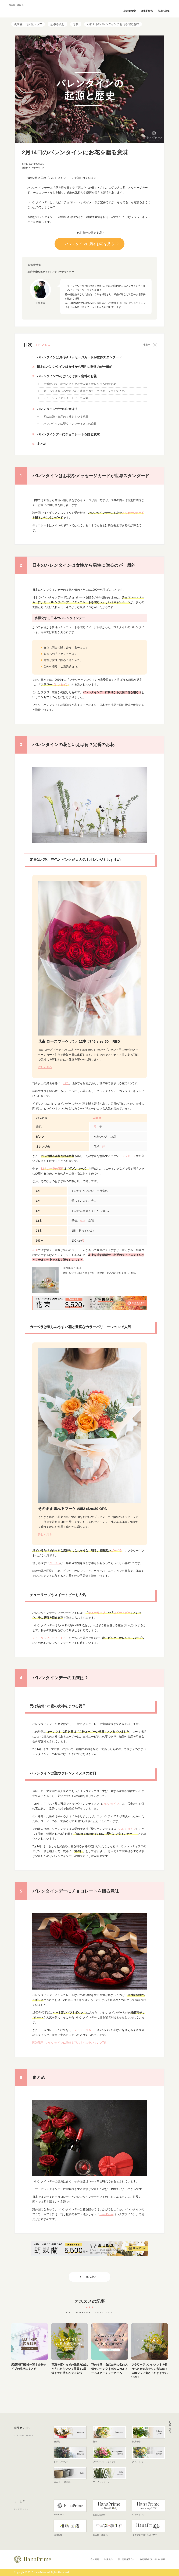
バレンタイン (60, 684)
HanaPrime (106, 2214)
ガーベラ (116, 1550)
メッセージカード (133, 512)
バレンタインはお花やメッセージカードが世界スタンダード (79, 357)
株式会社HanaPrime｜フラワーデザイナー (50, 271)
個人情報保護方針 (126, 2559)
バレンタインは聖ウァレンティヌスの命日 (67, 423)
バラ (66, 1083)
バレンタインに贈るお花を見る (89, 244)
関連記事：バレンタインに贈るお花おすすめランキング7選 (69, 2042)
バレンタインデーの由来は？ (57, 409)
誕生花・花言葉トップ (28, 24)
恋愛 (75, 24)
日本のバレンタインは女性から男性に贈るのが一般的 (74, 366)
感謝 (82, 1220)
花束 (35, 1250)
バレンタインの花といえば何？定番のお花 (67, 376)
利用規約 (108, 2559)
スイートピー (121, 1612)
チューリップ (96, 1612)
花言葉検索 (129, 10)
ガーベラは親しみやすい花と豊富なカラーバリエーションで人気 (81, 390)
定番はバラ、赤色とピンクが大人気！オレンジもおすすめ (76, 383)
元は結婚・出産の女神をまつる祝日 (62, 416)
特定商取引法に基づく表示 (152, 2559)
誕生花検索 (147, 10)
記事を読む (164, 10)
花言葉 (97, 1118)
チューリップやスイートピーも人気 (62, 397)
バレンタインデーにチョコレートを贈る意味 (68, 434)
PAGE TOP (170, 2426)
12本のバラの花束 (52, 1168)
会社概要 (95, 2559)
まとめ (41, 444)
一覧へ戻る (90, 2277)
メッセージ (129, 1156)
